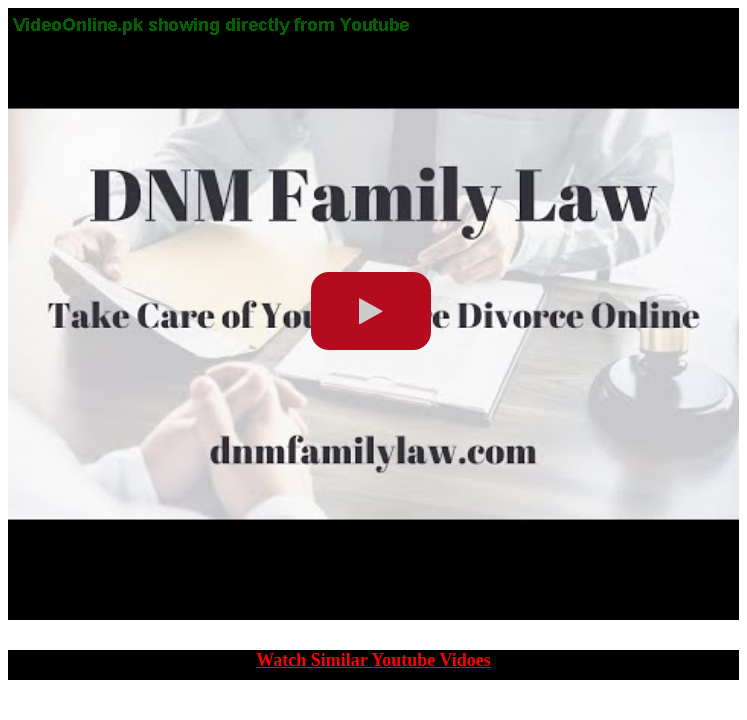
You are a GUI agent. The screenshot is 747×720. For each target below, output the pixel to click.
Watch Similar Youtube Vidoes (373, 660)
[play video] (371, 311)
